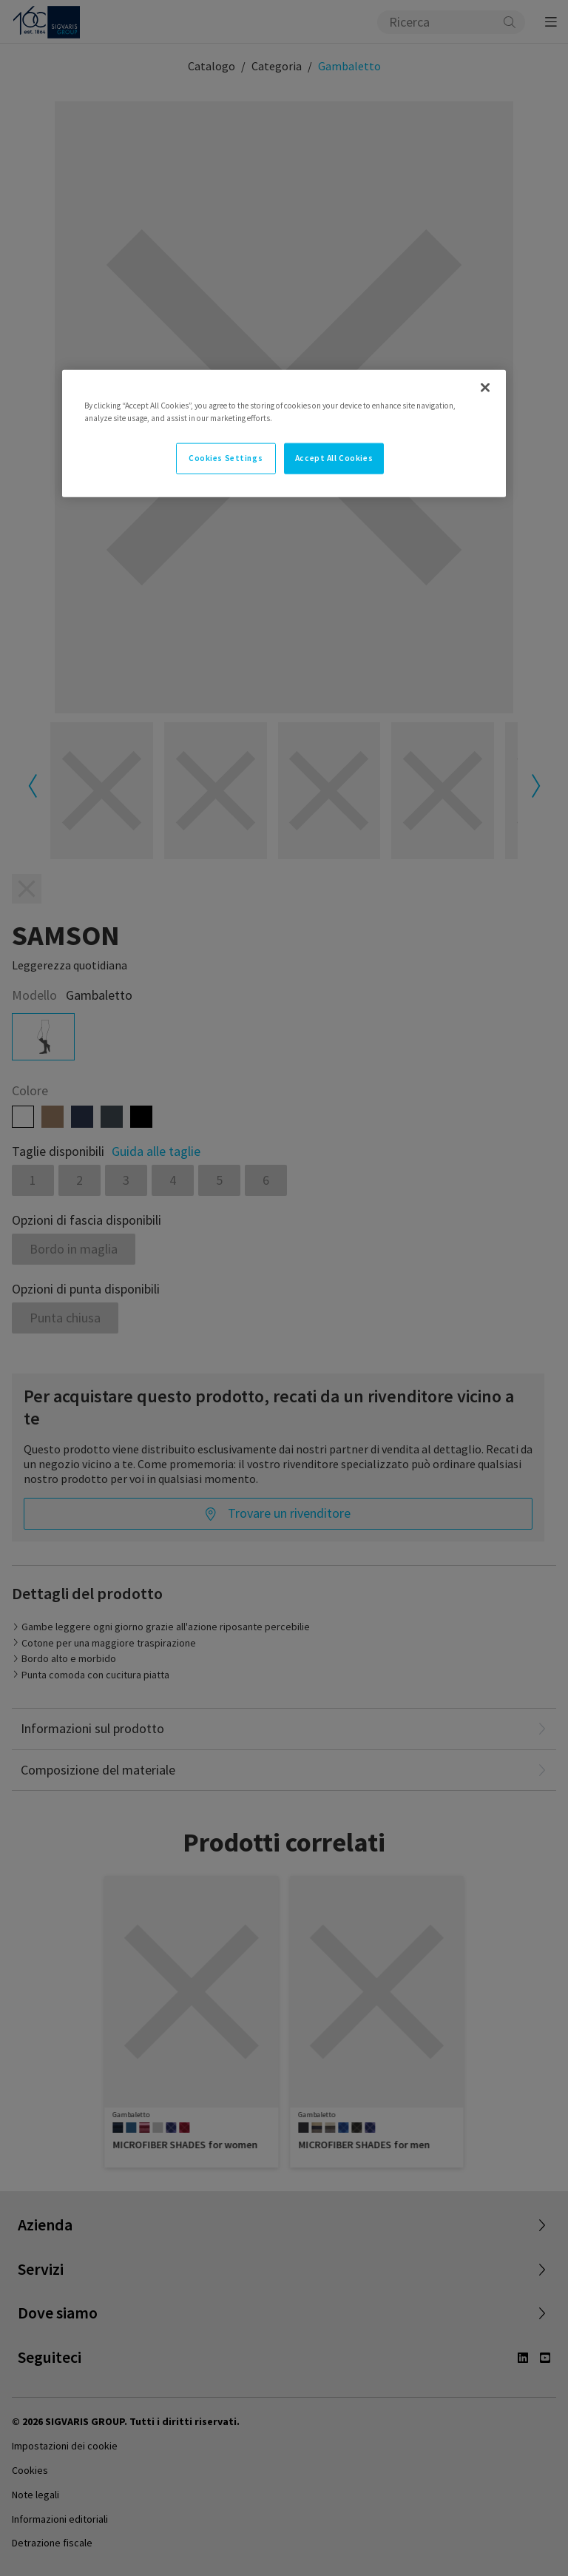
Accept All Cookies (334, 458)
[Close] (485, 387)
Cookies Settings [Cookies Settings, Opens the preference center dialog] (226, 458)
